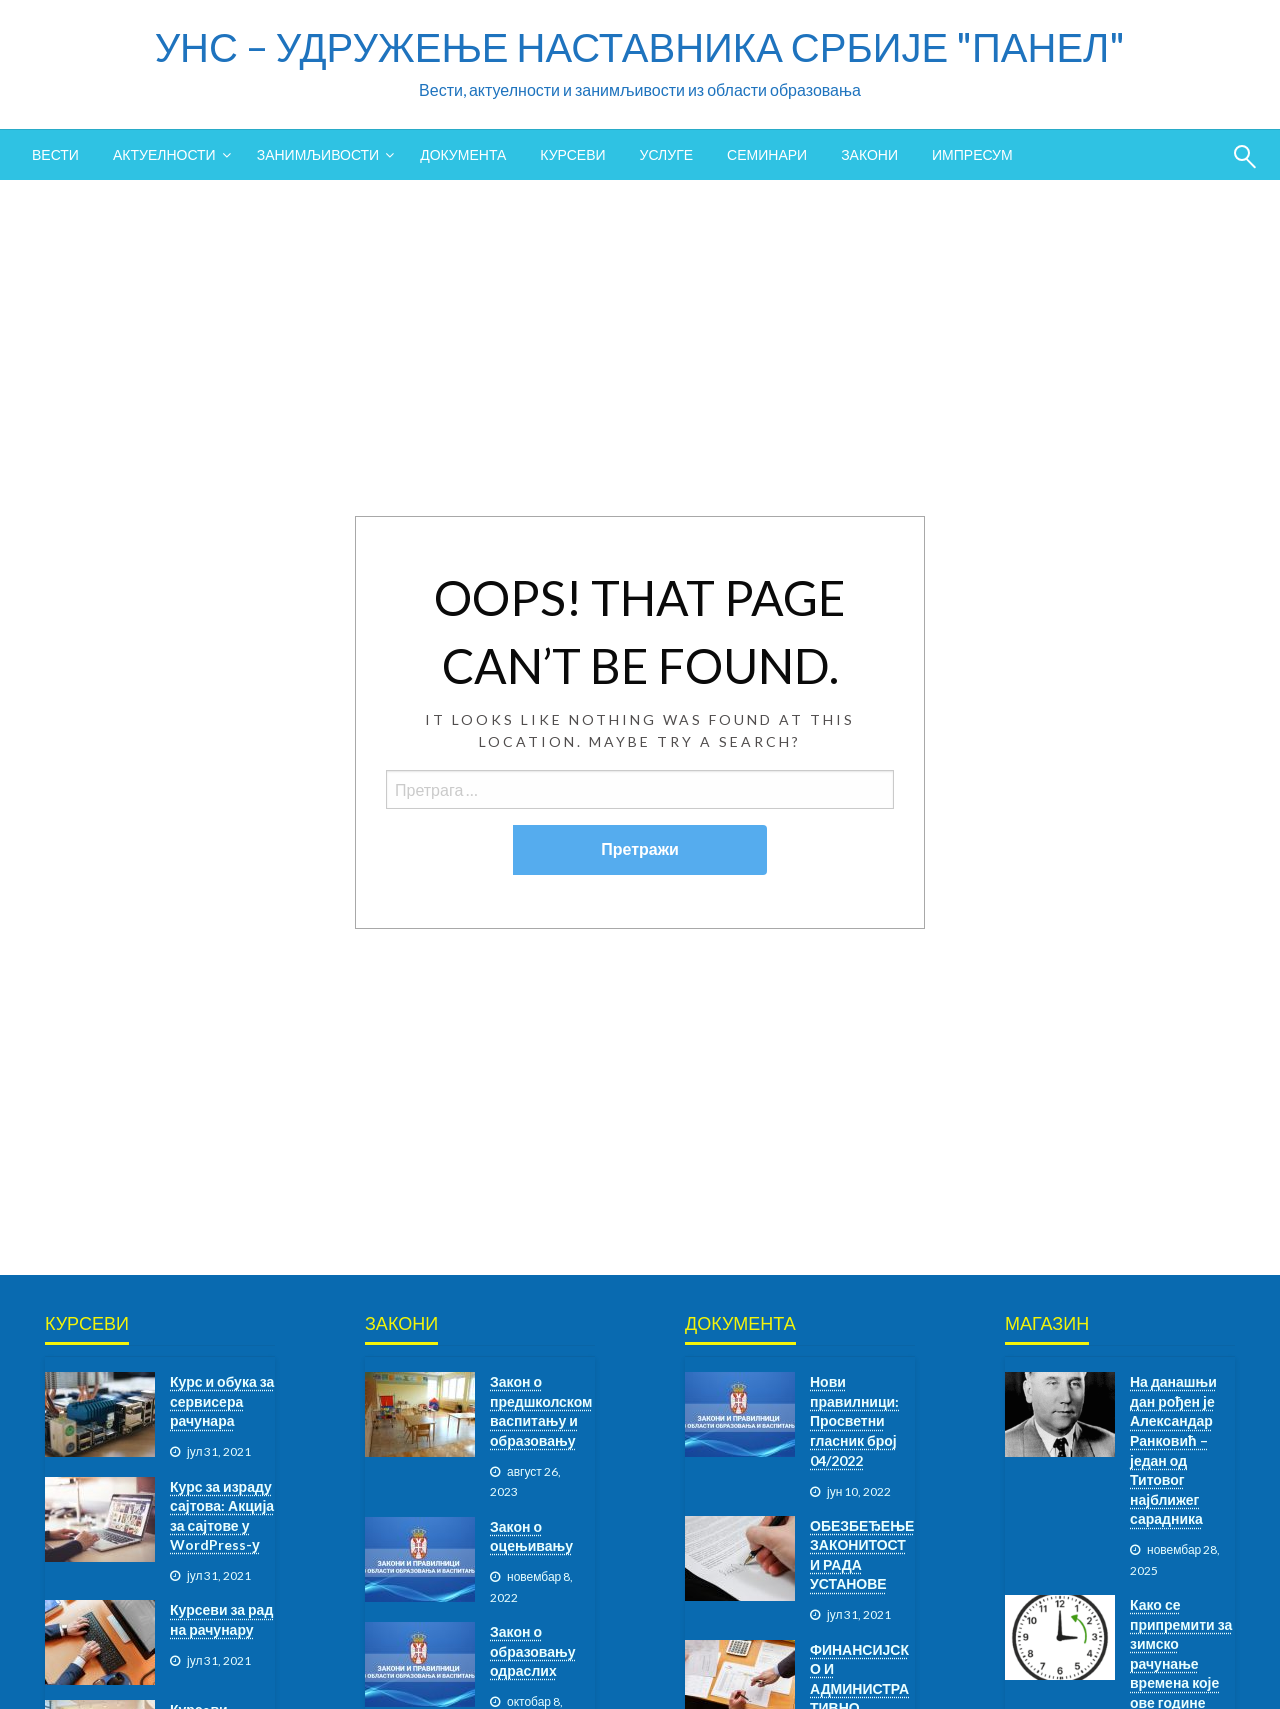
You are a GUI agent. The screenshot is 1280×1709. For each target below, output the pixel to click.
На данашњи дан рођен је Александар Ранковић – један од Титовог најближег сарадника (1173, 1450)
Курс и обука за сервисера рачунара (222, 1401)
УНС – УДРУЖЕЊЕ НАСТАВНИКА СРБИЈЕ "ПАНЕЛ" (640, 47)
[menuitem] (55, 155)
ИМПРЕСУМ (972, 154)
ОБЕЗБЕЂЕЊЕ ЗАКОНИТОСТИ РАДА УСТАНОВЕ (862, 1555)
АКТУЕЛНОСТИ (164, 154)
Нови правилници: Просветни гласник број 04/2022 (854, 1420)
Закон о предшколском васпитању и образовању (541, 1411)
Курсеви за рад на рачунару (221, 1619)
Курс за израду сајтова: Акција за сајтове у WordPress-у (222, 1516)
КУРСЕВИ (572, 154)
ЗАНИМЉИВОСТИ (318, 154)
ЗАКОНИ (869, 154)
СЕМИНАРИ (767, 154)
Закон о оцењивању (531, 1536)
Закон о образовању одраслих (533, 1651)
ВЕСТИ (55, 154)
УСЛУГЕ (667, 154)
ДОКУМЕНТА (463, 154)
